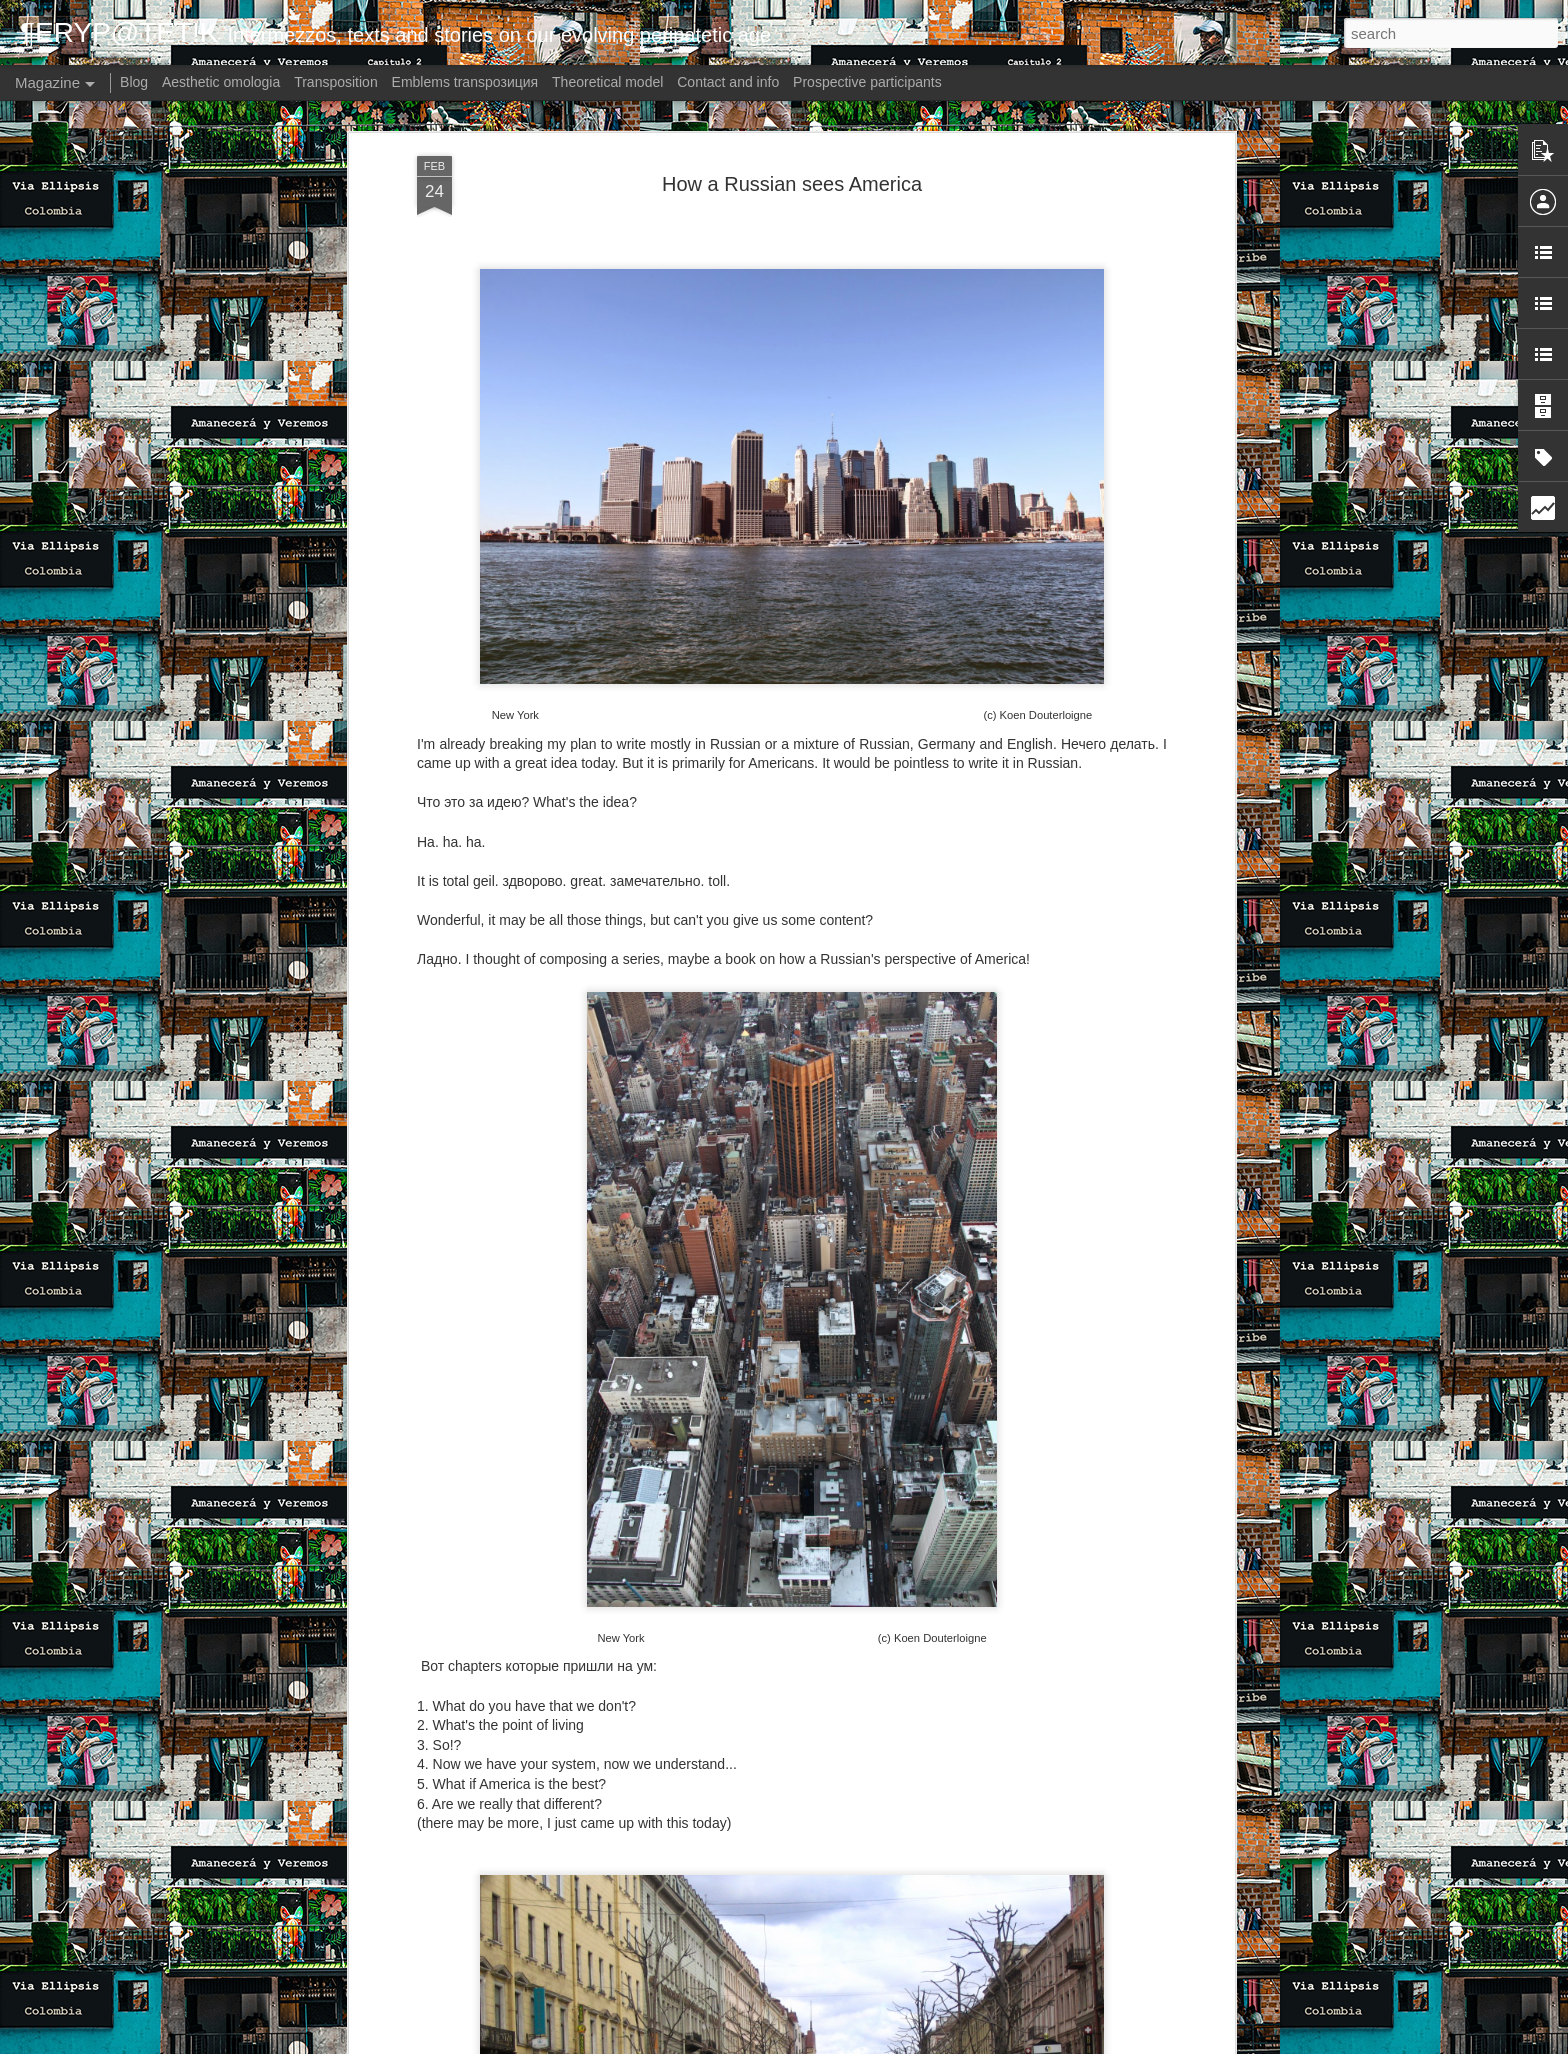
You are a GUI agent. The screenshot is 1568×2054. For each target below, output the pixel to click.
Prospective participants (867, 82)
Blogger (884, 2043)
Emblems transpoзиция (465, 82)
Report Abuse (943, 2043)
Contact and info (728, 82)
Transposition (336, 82)
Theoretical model (607, 82)
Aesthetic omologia (221, 82)
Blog (134, 82)
